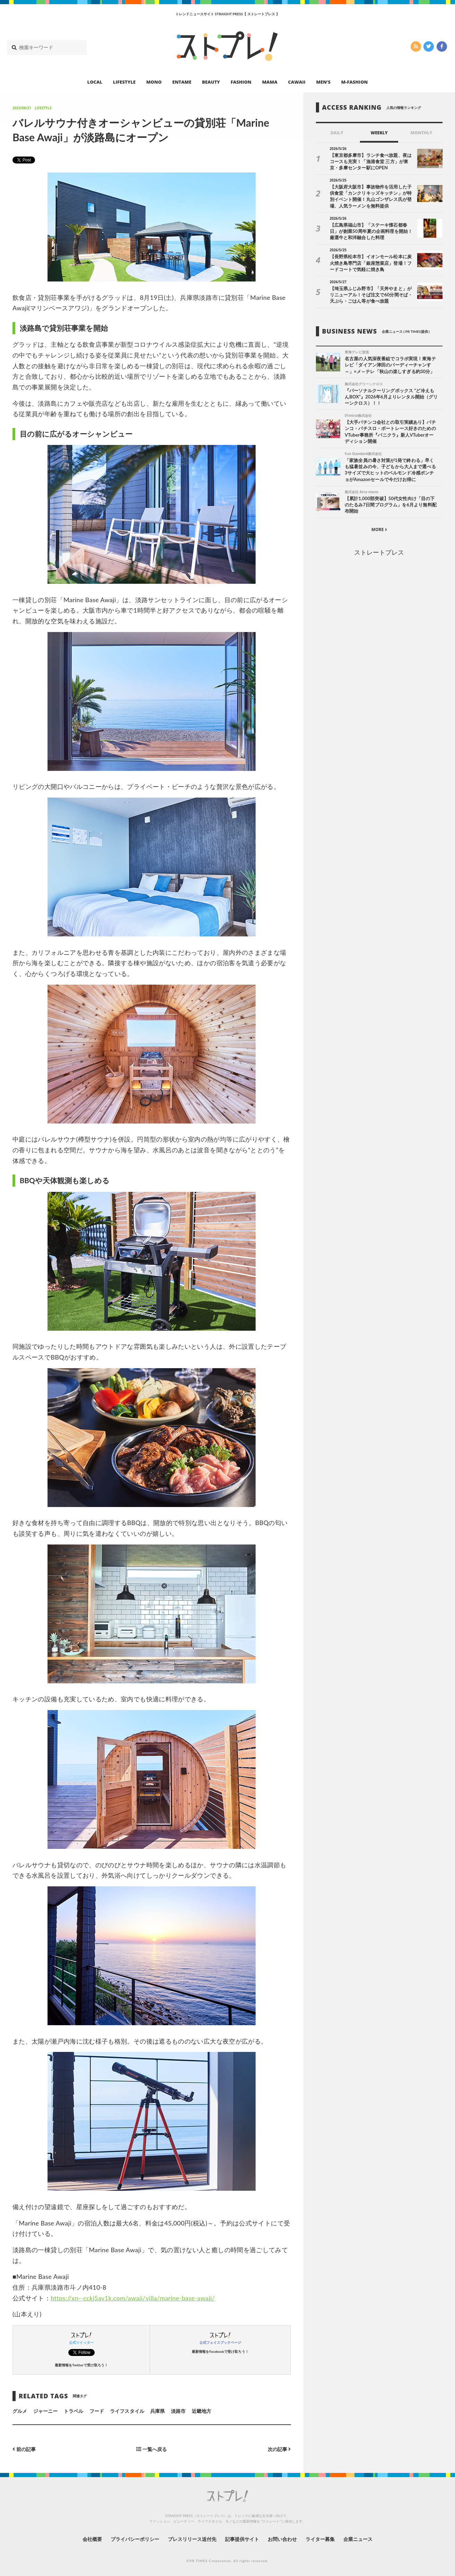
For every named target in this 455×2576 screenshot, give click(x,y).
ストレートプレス (379, 552)
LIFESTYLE (124, 82)
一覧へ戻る (151, 2449)
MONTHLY (421, 133)
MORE (379, 529)
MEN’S (323, 82)
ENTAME (181, 82)
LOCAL (95, 82)
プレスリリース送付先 (192, 2539)
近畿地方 (201, 2411)
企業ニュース (357, 2539)
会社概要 (92, 2539)
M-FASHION (354, 82)
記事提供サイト (242, 2539)
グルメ (19, 2411)
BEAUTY (211, 82)
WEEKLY (379, 133)
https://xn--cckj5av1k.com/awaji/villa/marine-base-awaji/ (133, 2298)
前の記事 (24, 2449)
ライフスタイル (127, 2411)
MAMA (269, 82)
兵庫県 (157, 2411)
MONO (154, 82)
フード (96, 2411)
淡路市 (178, 2411)
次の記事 (279, 2449)
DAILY (336, 133)
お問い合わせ (282, 2539)
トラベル (73, 2411)
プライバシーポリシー (135, 2539)
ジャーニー (45, 2411)
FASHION (241, 82)
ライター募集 (320, 2539)
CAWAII (297, 82)
